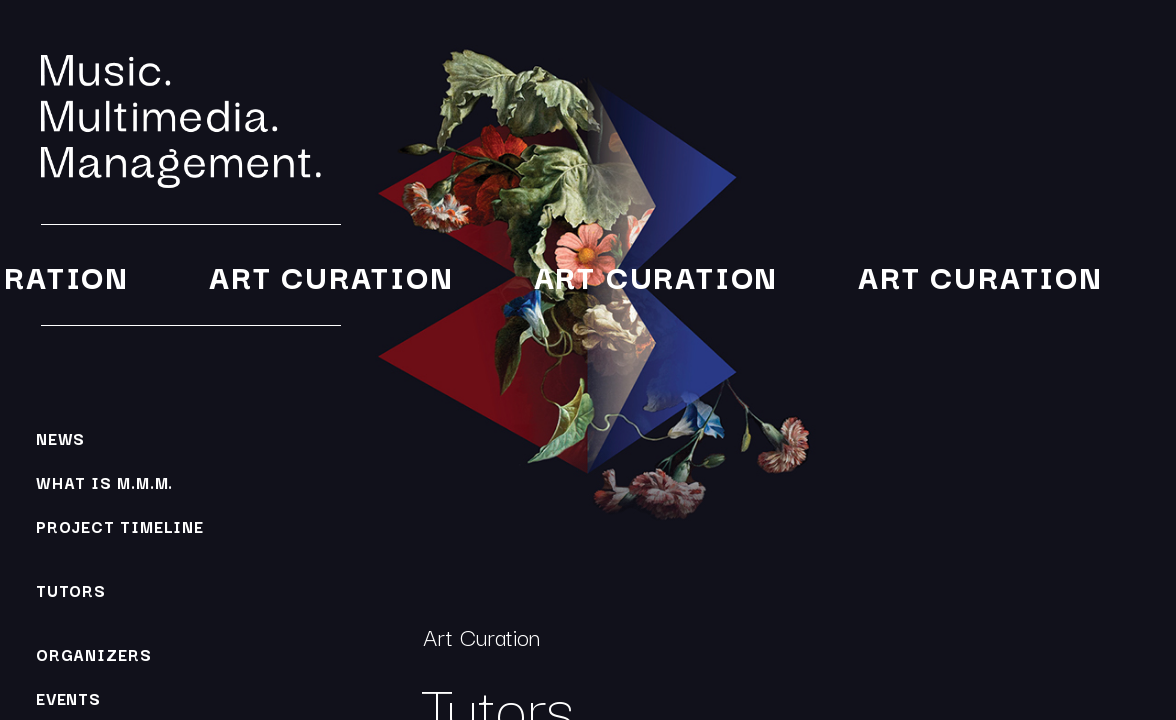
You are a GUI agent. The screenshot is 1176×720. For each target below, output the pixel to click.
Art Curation (329, 275)
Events (68, 698)
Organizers (94, 654)
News (61, 438)
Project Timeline (120, 526)
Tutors (71, 590)
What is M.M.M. (105, 482)
